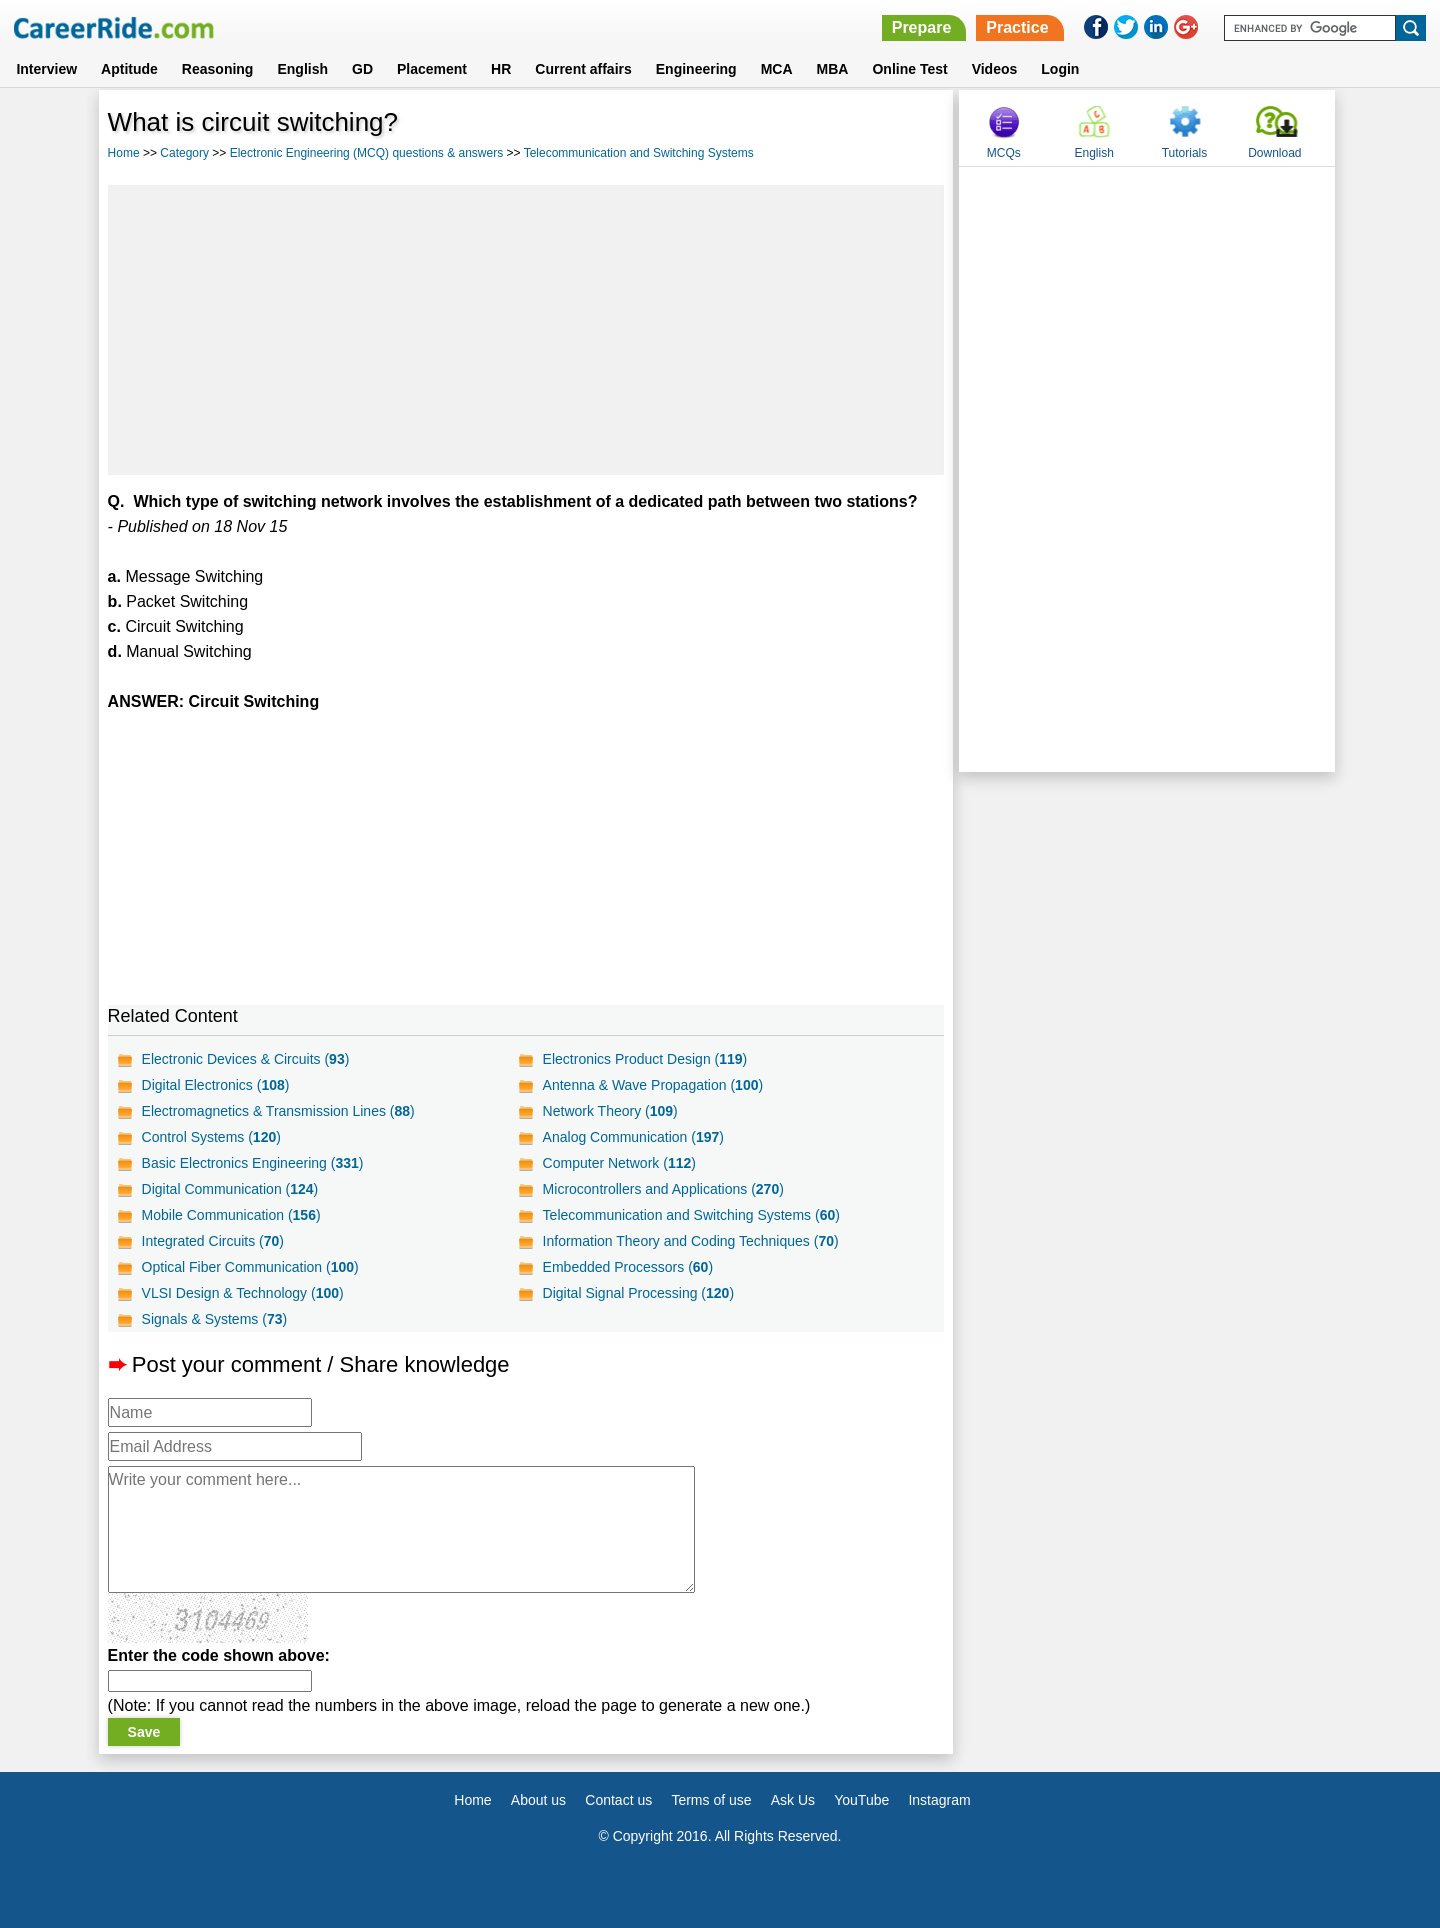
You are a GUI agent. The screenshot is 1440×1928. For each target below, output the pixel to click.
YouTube (861, 1800)
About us (538, 1800)
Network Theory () (610, 1111)
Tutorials (1185, 153)
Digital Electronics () (216, 1085)
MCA (777, 69)
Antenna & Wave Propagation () (653, 1085)
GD (362, 69)
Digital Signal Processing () (638, 1293)
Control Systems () (211, 1137)
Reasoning (218, 69)
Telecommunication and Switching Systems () (691, 1215)
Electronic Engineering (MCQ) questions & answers (366, 153)
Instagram (939, 1800)
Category (184, 153)
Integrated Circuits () (213, 1241)
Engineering (696, 69)
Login (1060, 69)
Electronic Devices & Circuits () (246, 1059)
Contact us (618, 1800)
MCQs (1004, 153)
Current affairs (583, 69)
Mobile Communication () (231, 1215)
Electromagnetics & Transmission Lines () (278, 1111)
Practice (1017, 27)
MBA (833, 69)
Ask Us (793, 1800)
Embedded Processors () (628, 1267)
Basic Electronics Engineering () (253, 1163)
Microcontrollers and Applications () (663, 1189)
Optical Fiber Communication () (250, 1267)
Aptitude (129, 69)
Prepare (922, 27)
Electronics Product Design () (645, 1059)
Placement (432, 69)
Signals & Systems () (215, 1319)
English (302, 69)
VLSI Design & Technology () (243, 1293)
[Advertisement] (526, 330)
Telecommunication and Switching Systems (639, 153)
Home (124, 153)
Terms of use (711, 1800)
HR (501, 69)
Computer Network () (619, 1163)
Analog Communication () (633, 1137)
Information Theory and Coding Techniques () (691, 1241)
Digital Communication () (230, 1189)
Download (1274, 153)
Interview (46, 69)
